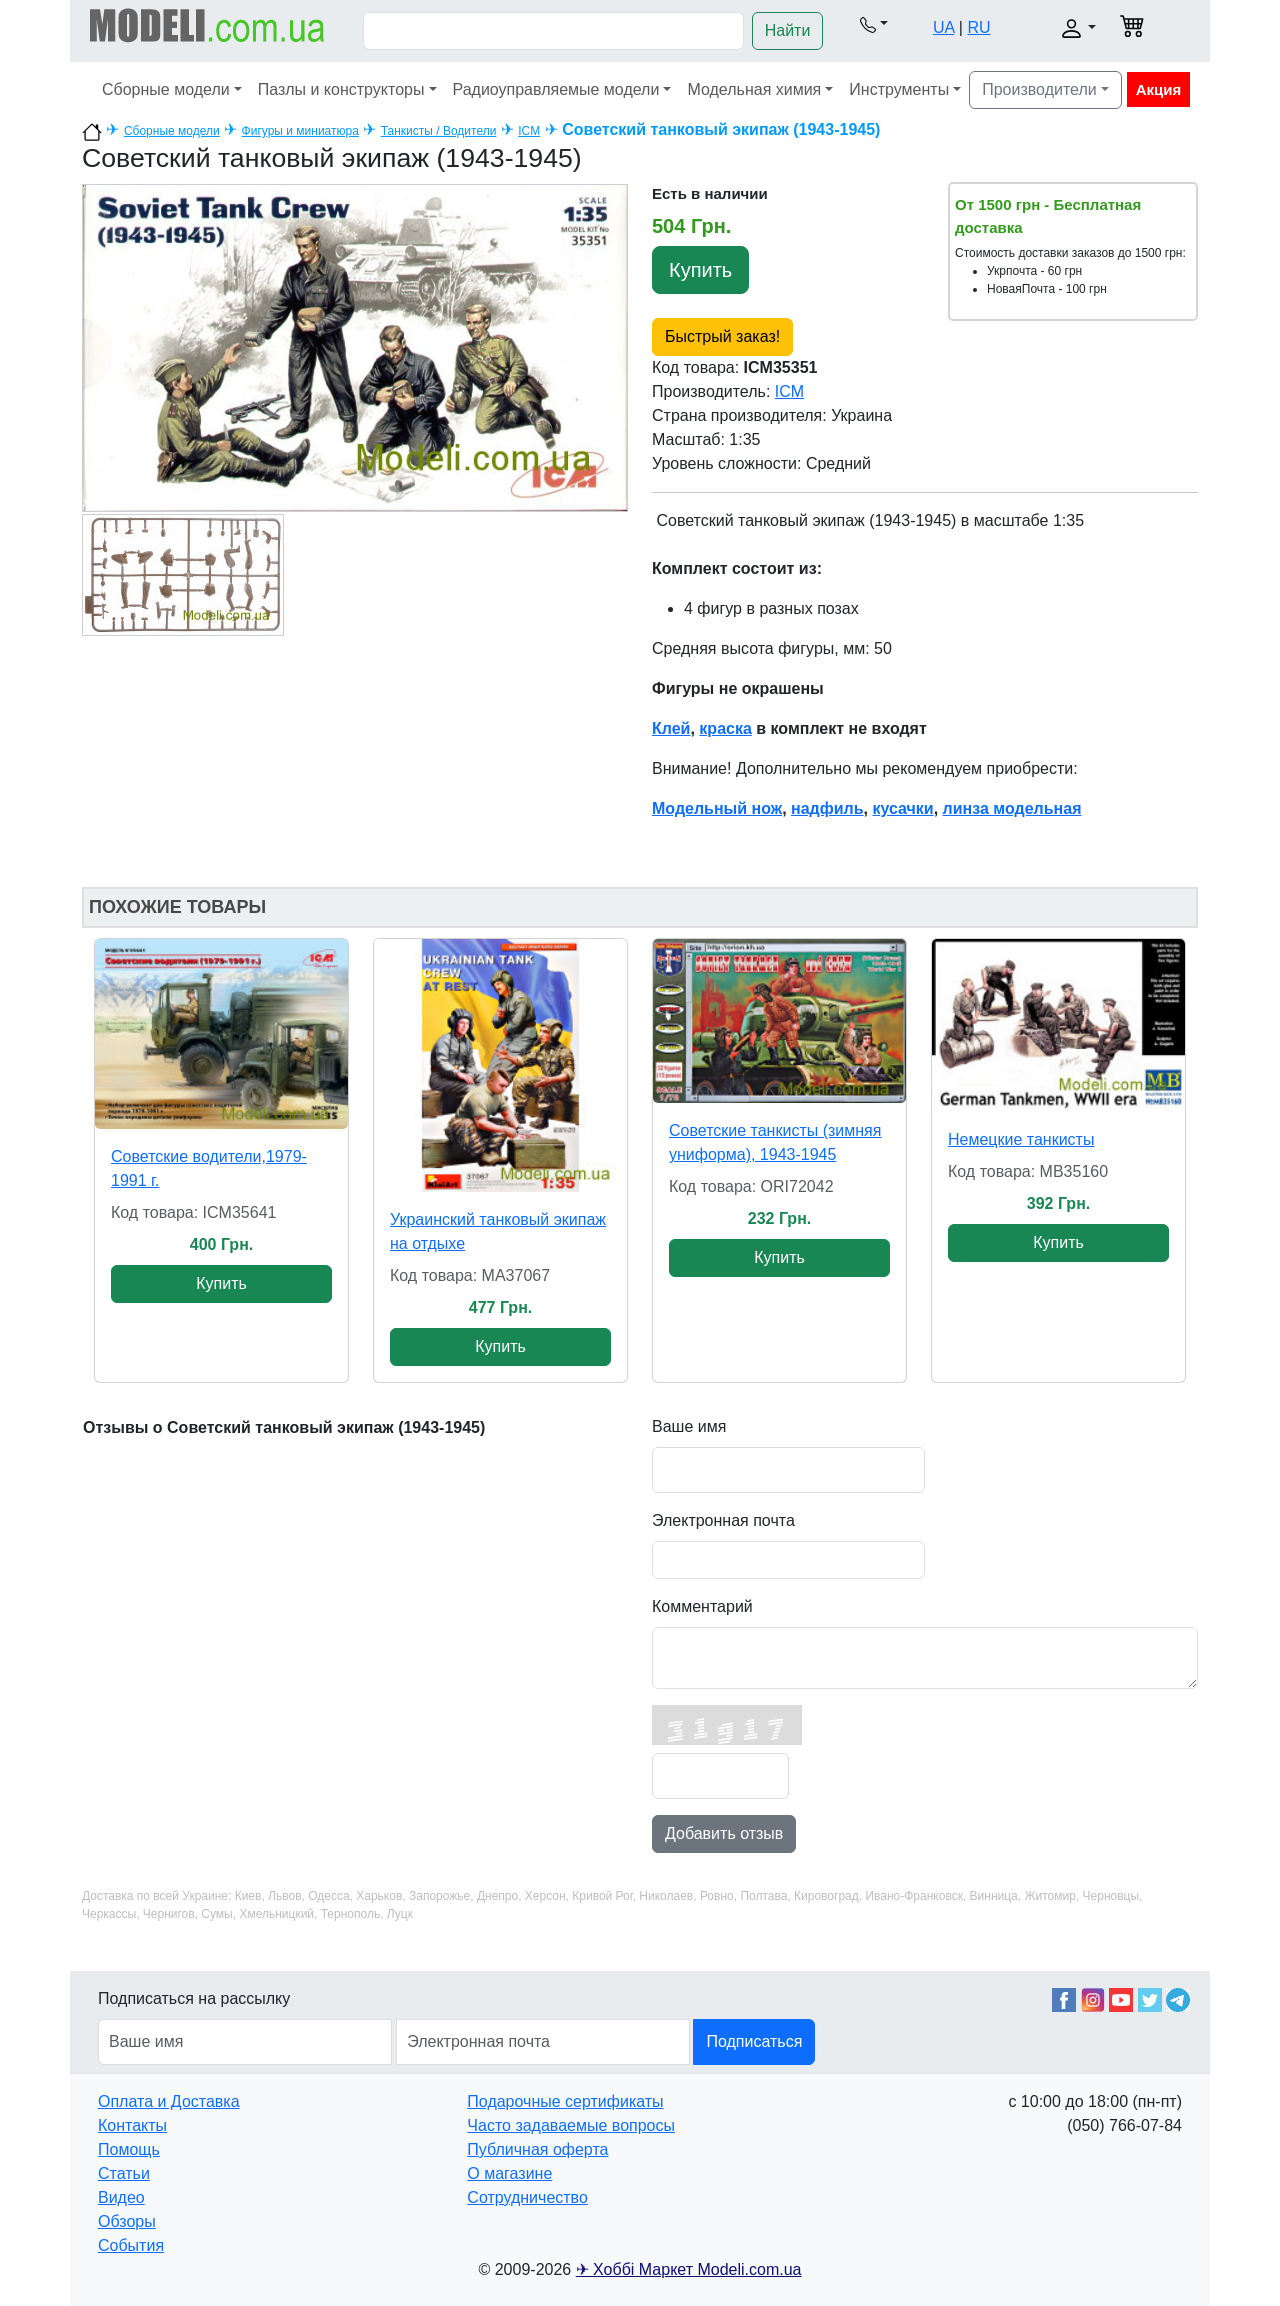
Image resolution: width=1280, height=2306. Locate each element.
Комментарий (702, 1606)
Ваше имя (689, 1426)
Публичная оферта (537, 2149)
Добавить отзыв (724, 1833)
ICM (529, 131)
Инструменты (899, 89)
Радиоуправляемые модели (556, 89)
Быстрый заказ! (722, 336)
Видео (121, 2197)
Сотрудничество (527, 2197)
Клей (671, 728)
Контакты (132, 2125)
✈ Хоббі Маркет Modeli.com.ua (689, 2269)
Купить (700, 270)
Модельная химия (754, 89)
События (131, 2245)
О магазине (509, 2173)
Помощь (129, 2149)
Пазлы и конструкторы (341, 89)
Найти (788, 30)
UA (943, 27)
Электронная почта (723, 1520)
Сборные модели (166, 89)
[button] (874, 24)
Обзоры (127, 2221)
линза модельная (1012, 808)
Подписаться (754, 2041)
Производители (1039, 89)
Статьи (124, 2173)
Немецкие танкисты (1021, 1139)
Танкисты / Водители (439, 131)
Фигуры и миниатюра (300, 131)
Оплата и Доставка (169, 2101)
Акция (1159, 89)
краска (725, 728)
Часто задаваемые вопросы (571, 2125)
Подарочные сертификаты (565, 2101)
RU (978, 27)
